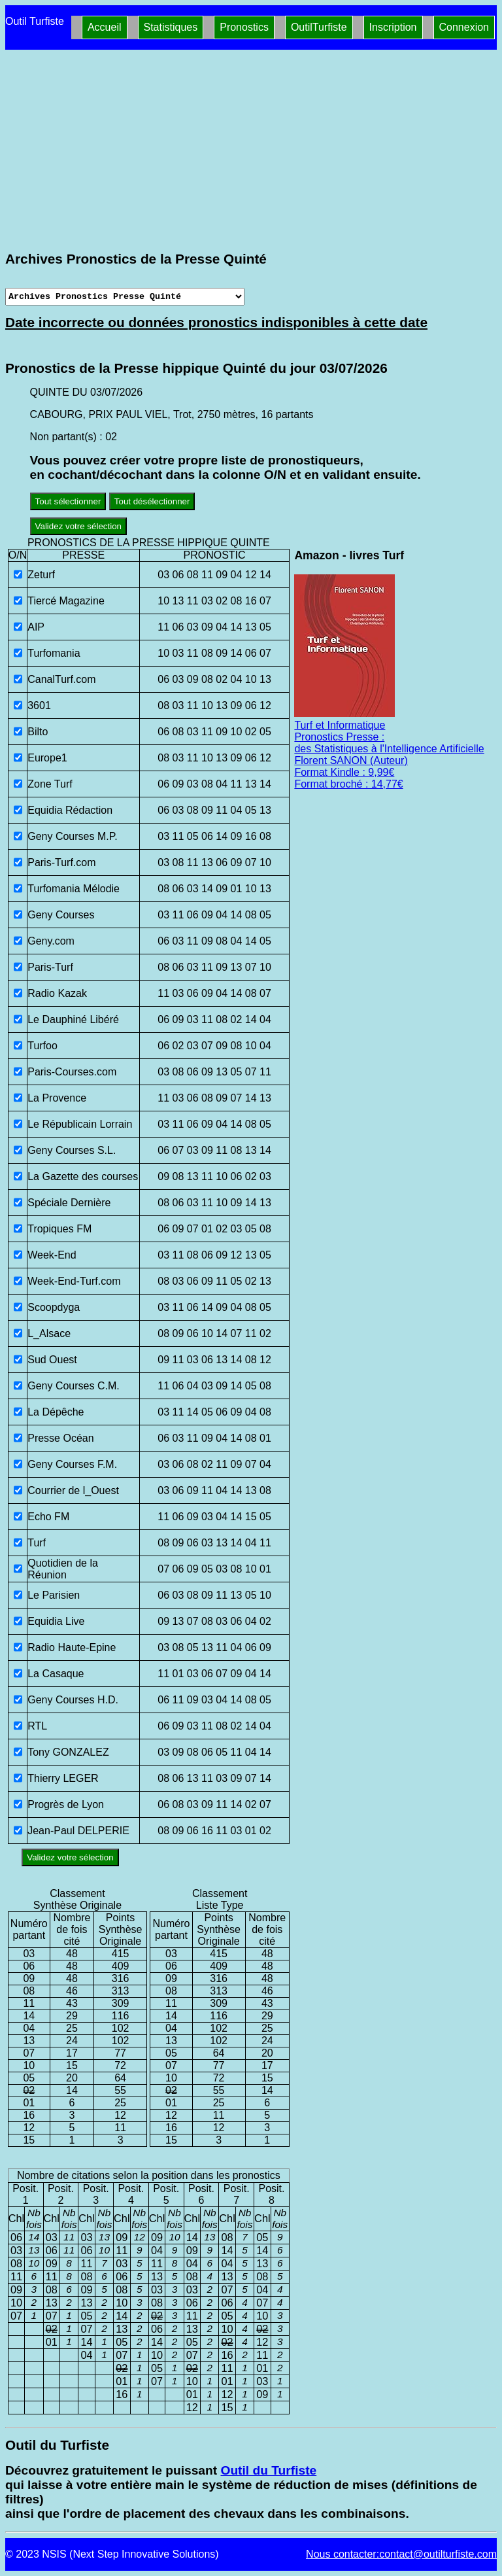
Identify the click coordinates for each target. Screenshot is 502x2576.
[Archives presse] (124, 296)
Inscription (393, 27)
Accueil (105, 27)
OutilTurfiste (319, 27)
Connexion (464, 27)
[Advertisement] (251, 150)
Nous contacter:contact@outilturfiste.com (401, 2554)
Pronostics (244, 27)
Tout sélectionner (68, 501)
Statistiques (171, 27)
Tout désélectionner (152, 501)
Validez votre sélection (78, 526)
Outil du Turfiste (268, 2470)
